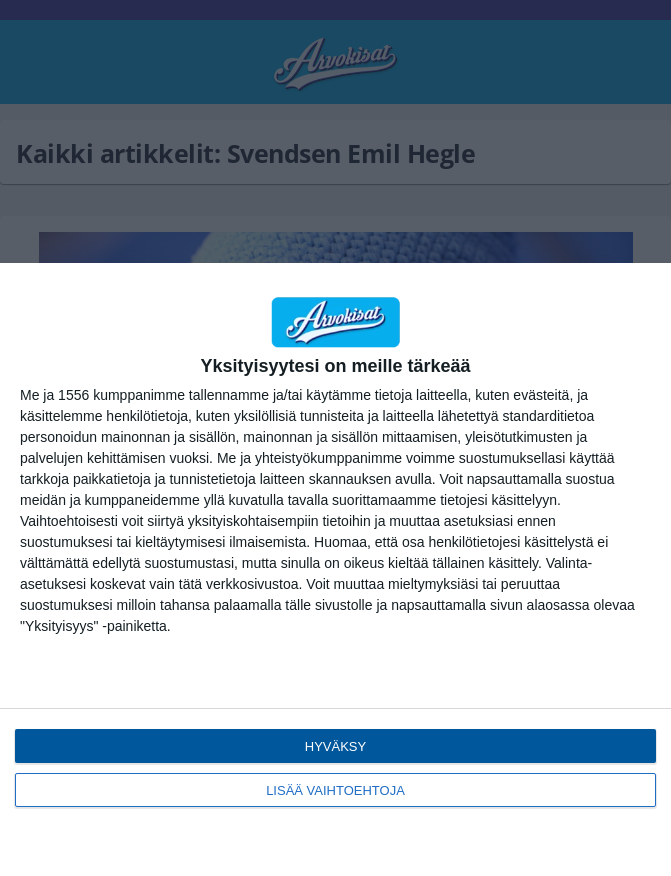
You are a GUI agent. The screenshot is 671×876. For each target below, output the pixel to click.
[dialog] (335, 569)
